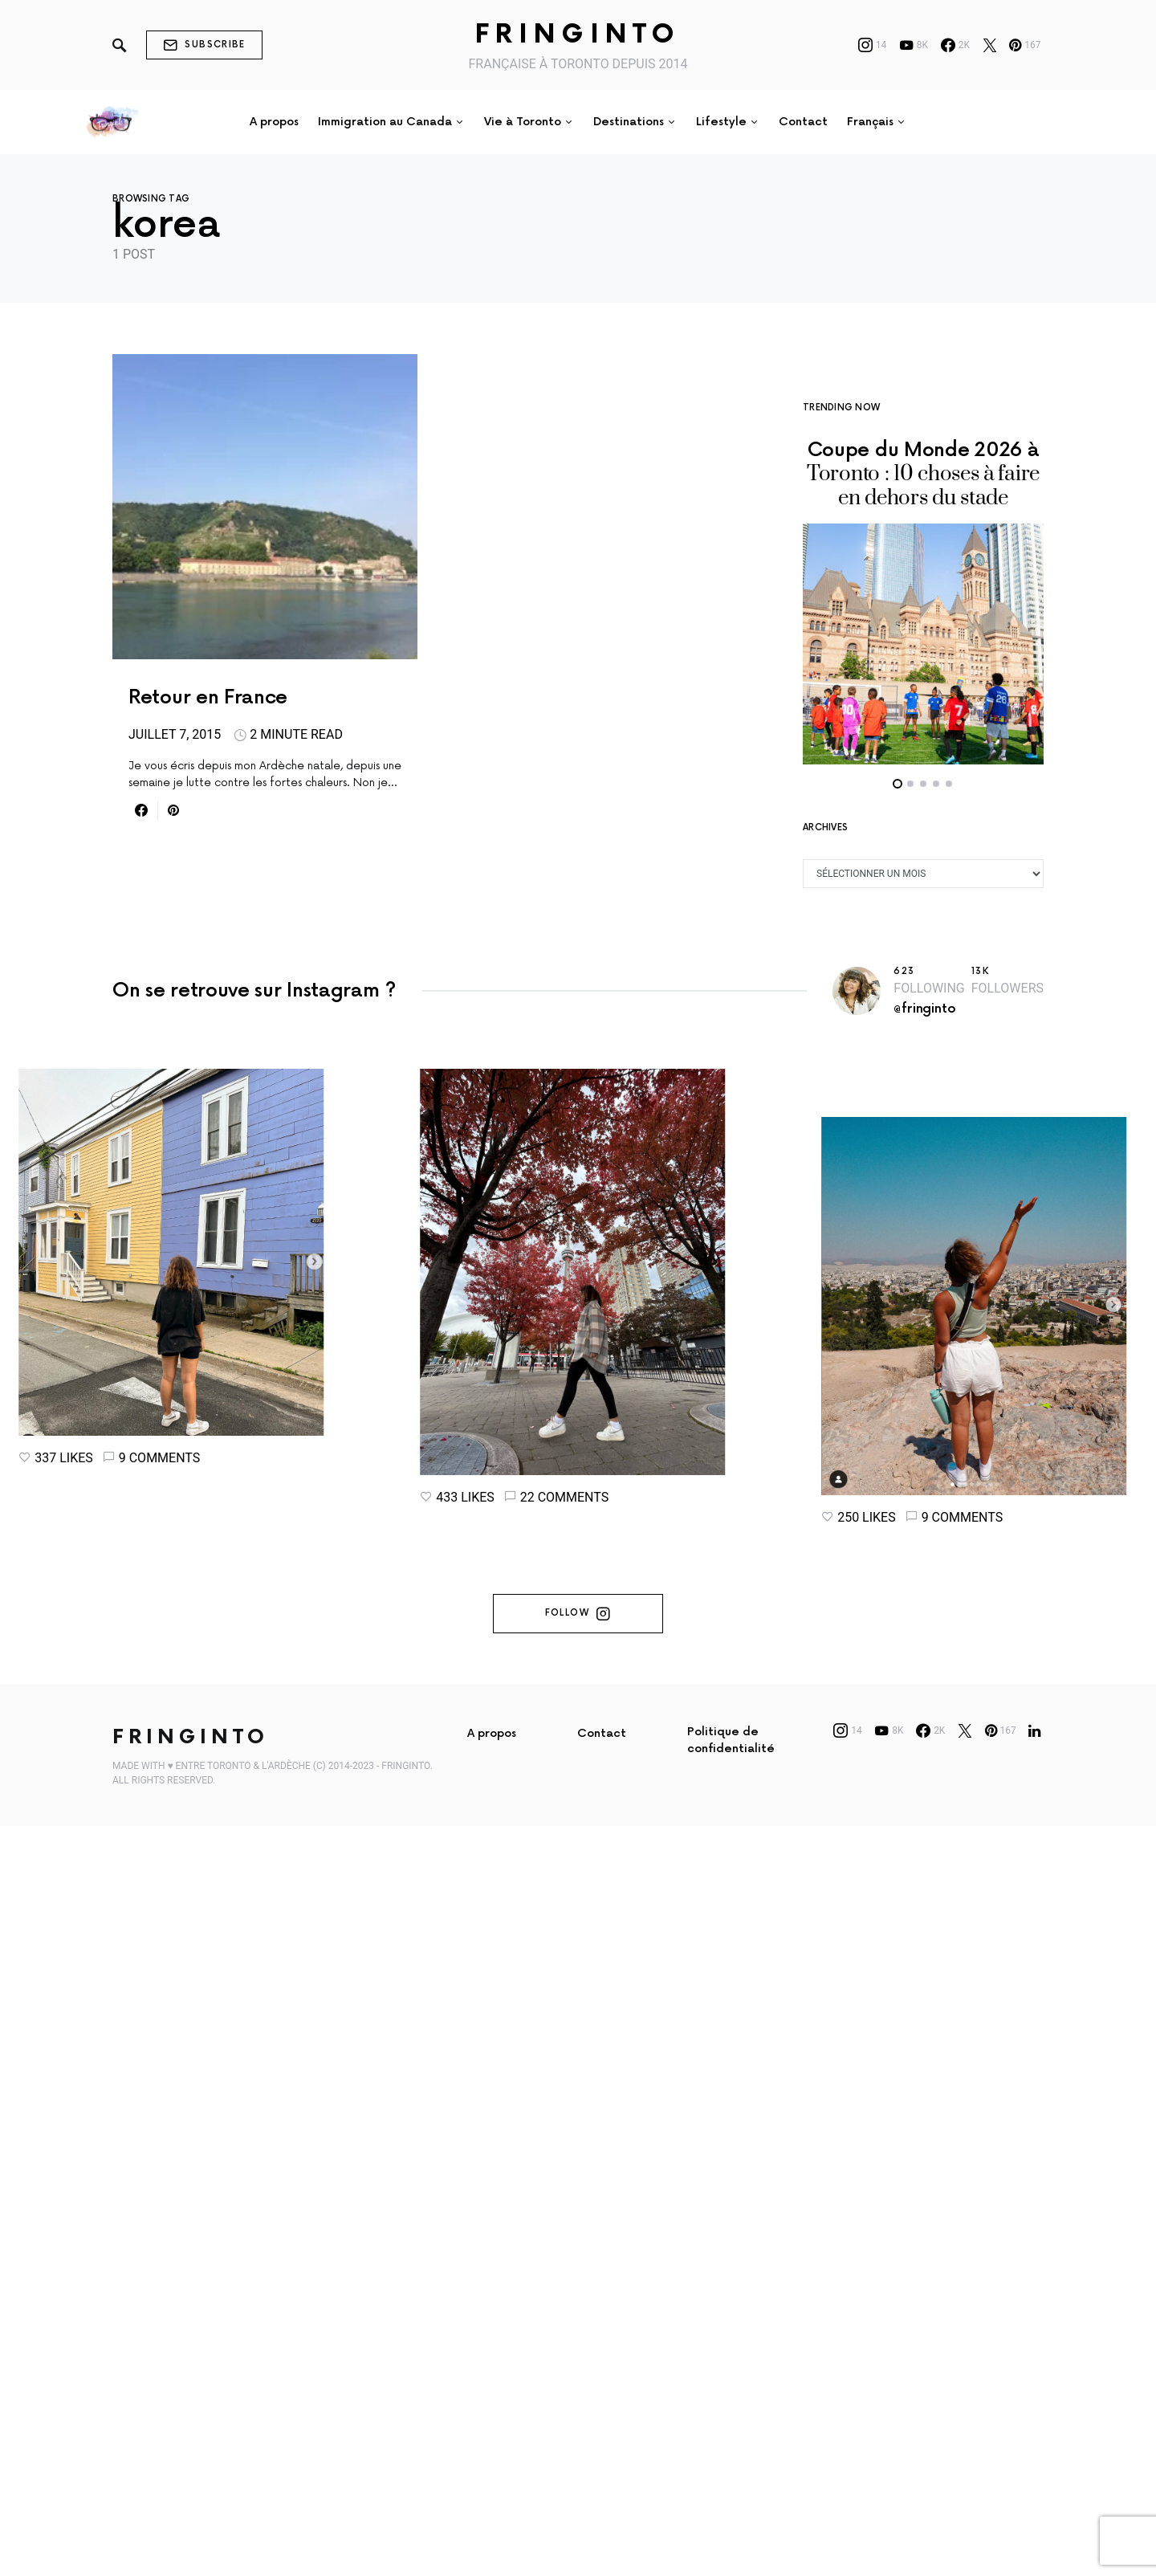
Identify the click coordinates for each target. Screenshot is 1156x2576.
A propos (491, 2157)
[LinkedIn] (1034, 2154)
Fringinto (577, 35)
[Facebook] (955, 45)
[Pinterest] (1024, 45)
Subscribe (204, 45)
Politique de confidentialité (731, 2164)
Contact (601, 2157)
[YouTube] (913, 45)
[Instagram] (872, 45)
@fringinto (924, 960)
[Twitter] (990, 45)
